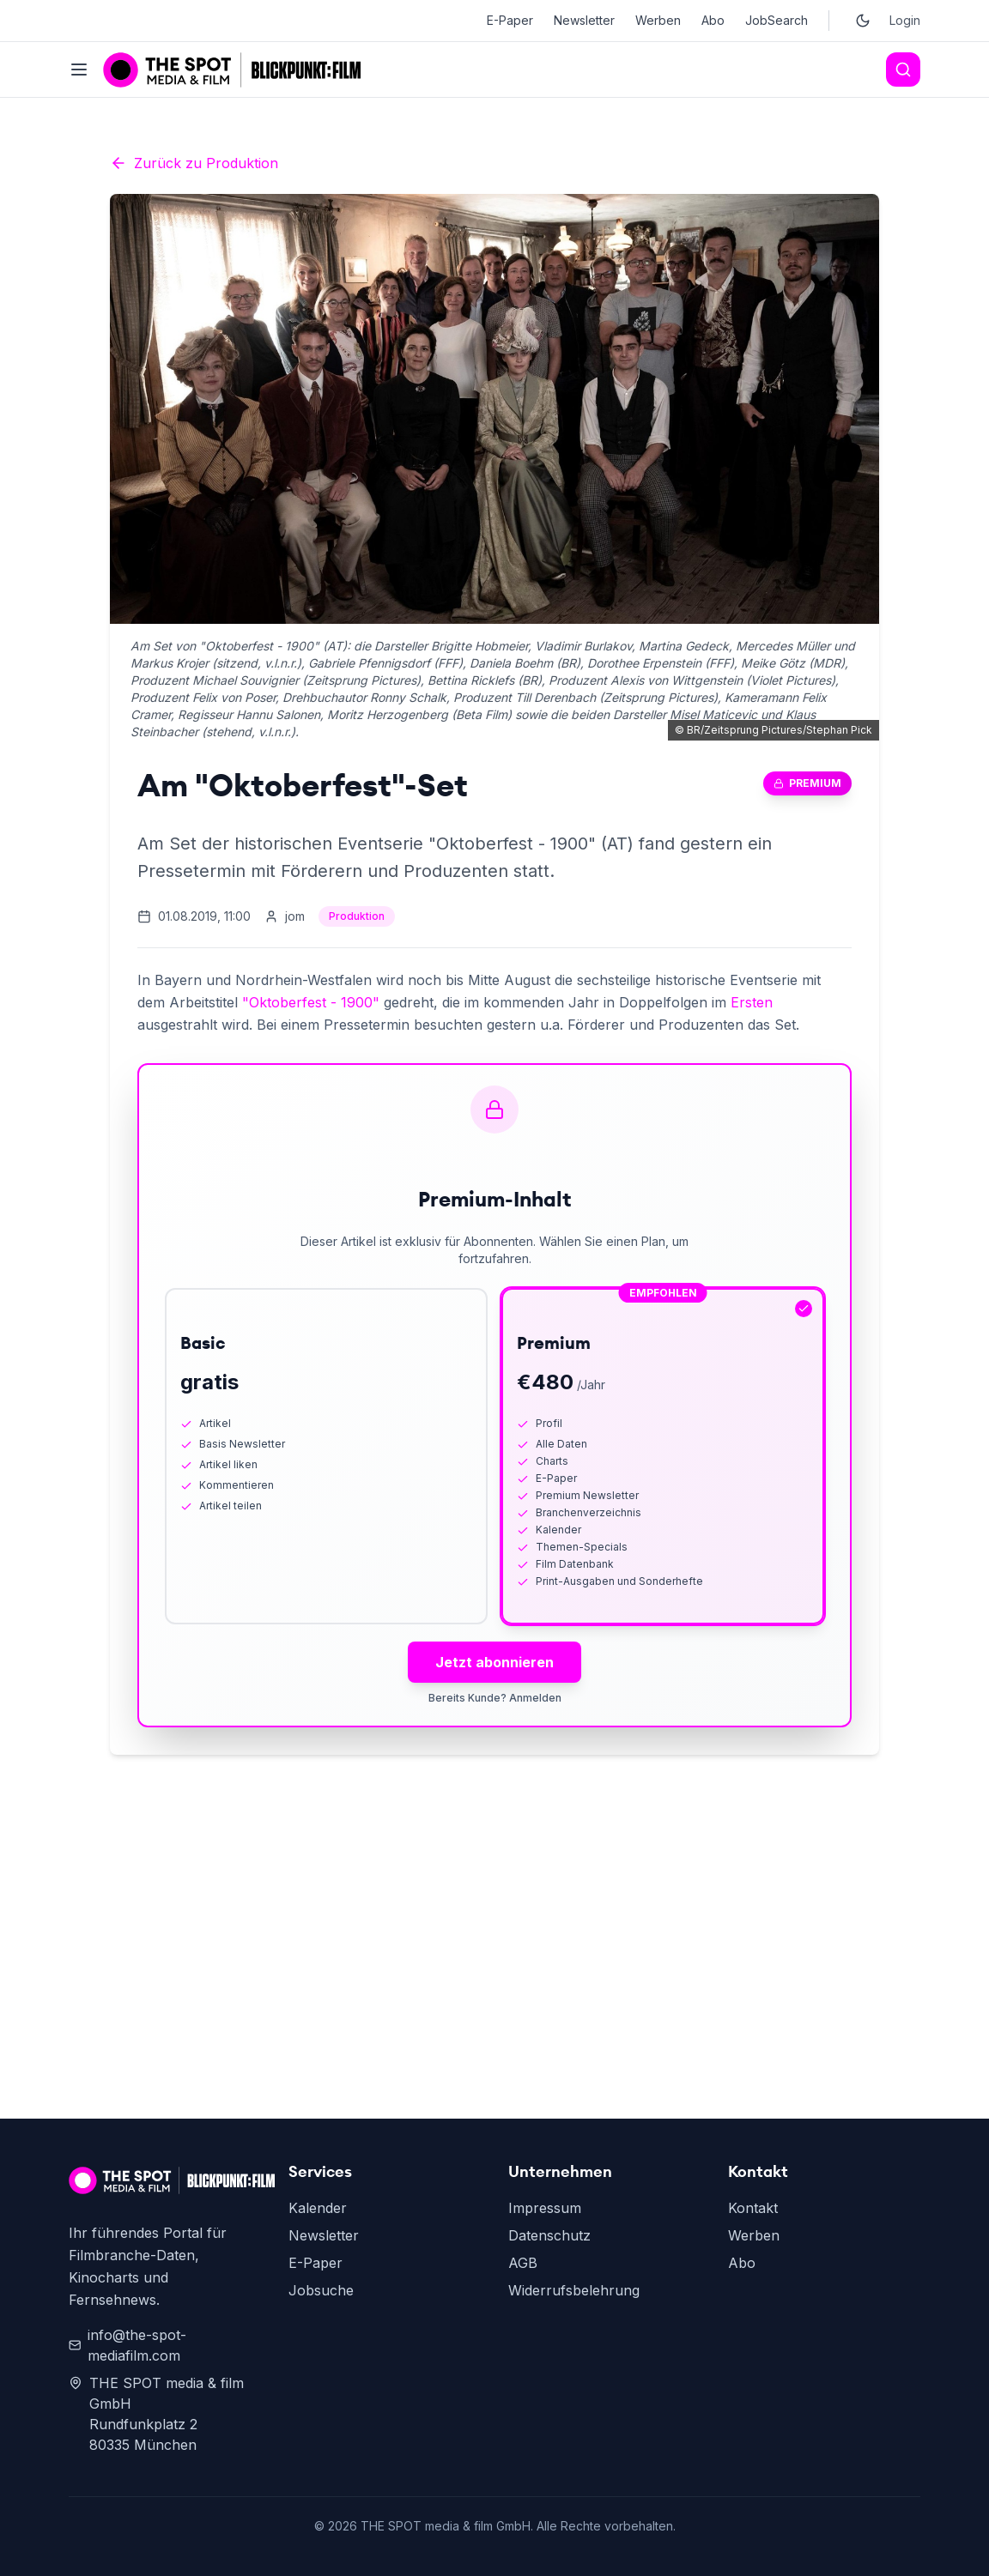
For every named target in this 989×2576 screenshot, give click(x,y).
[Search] (903, 69)
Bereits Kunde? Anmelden (494, 1697)
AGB (522, 2262)
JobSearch (776, 20)
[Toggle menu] (79, 69)
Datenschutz (549, 2235)
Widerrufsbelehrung (574, 2290)
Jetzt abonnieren (494, 1662)
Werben (658, 20)
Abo (713, 20)
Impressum (544, 2207)
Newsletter (584, 20)
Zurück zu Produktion (194, 163)
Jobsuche (321, 2290)
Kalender (317, 2207)
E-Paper (510, 20)
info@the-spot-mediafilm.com (127, 2345)
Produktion (357, 916)
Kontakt (753, 2207)
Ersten (752, 1002)
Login (904, 20)
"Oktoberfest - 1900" (310, 1002)
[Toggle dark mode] (863, 20)
